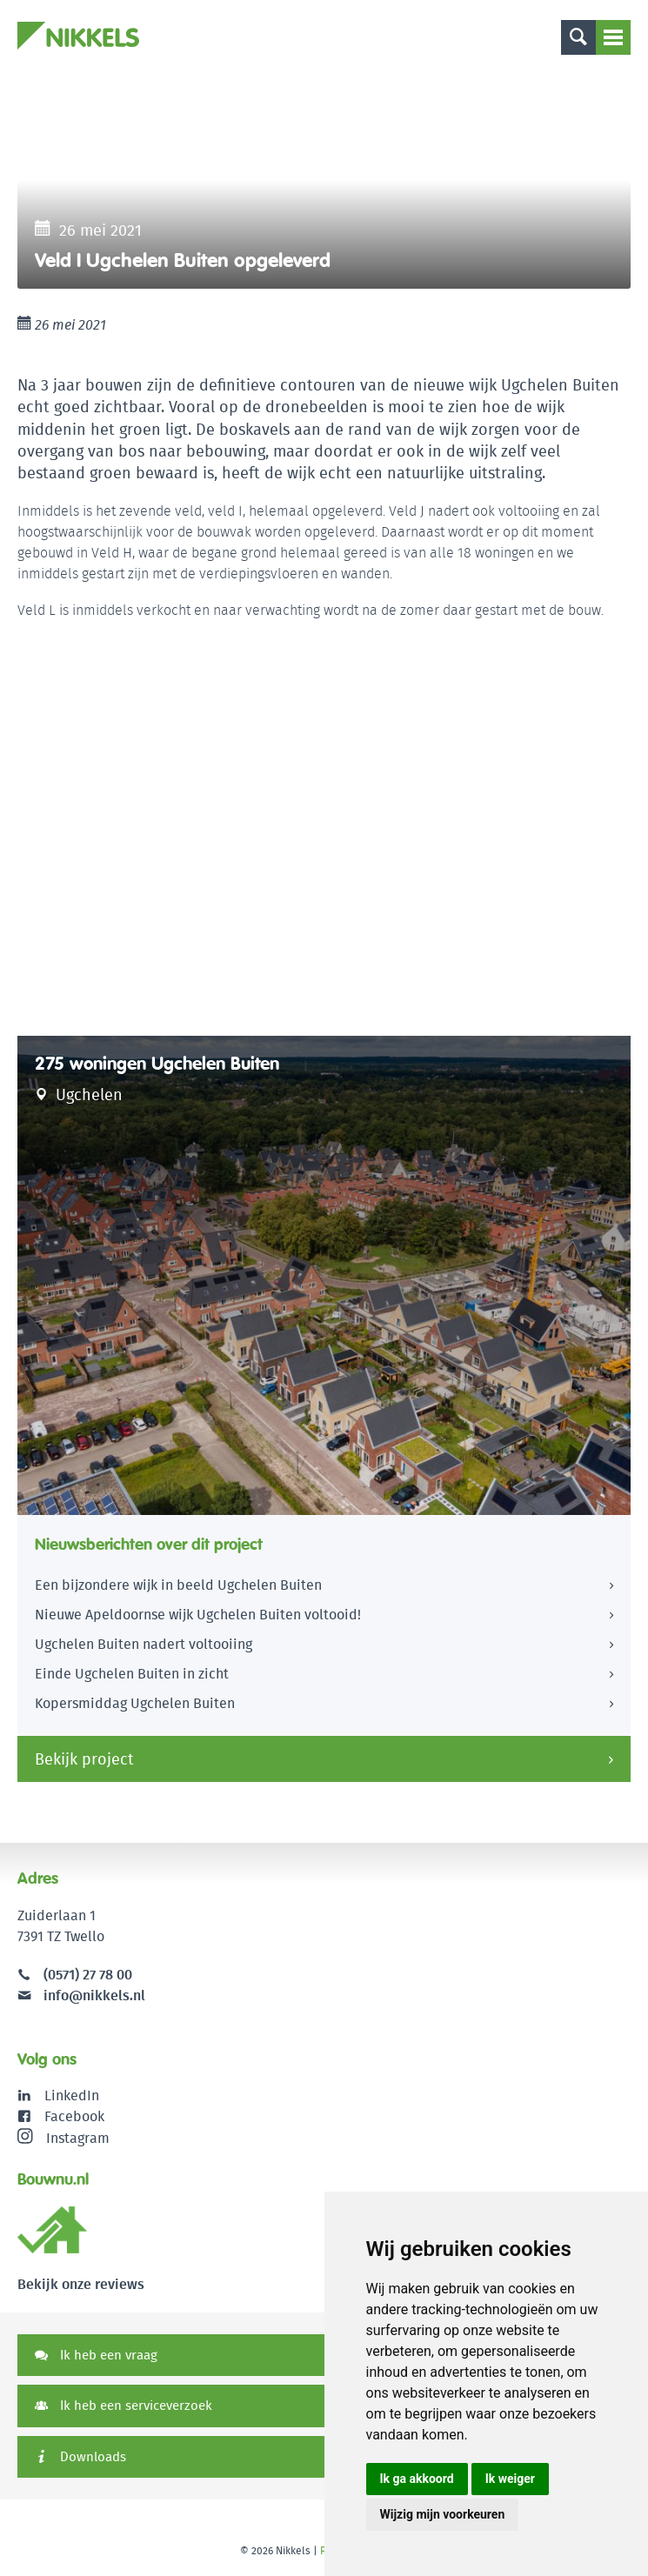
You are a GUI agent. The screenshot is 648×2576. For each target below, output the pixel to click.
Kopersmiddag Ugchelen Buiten (135, 1703)
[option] (324, 180)
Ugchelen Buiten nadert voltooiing (143, 1644)
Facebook (74, 2116)
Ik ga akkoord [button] (417, 2479)
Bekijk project (84, 1759)
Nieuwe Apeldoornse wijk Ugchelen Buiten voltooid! (198, 1615)
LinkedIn (71, 2095)
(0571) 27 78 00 (87, 1975)
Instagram (63, 2137)
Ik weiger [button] (510, 2479)
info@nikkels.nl (81, 1995)
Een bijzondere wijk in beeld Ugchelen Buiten (178, 1585)
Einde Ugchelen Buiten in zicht (132, 1674)
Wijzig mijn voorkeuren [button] (442, 2514)
